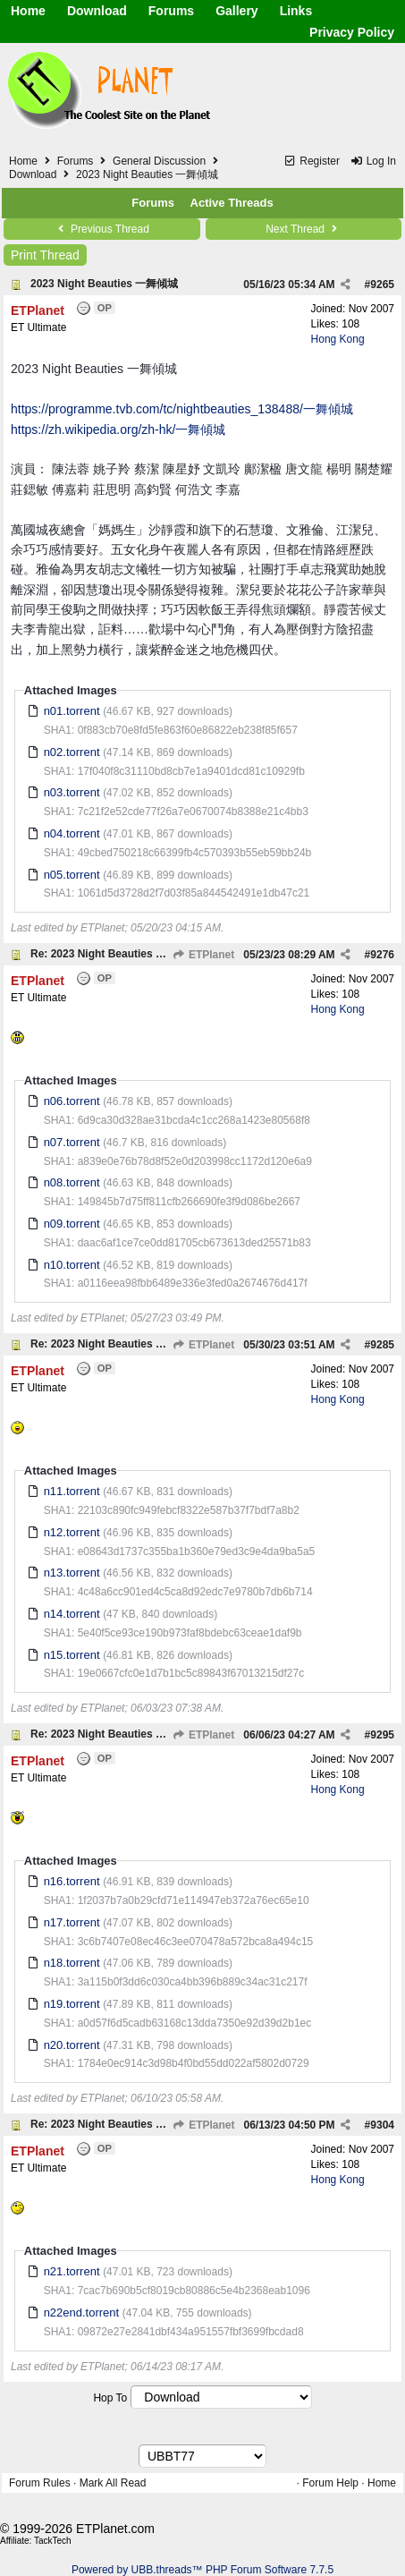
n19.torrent (72, 2004)
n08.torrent (72, 1182)
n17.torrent (72, 1922)
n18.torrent (72, 1962)
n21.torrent (72, 2271)
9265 (382, 284)
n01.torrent (72, 711)
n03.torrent (72, 792)
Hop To (110, 2398)
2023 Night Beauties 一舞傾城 (104, 283)
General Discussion (159, 161)
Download (97, 11)
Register (311, 161)
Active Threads (232, 202)
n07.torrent (72, 1142)
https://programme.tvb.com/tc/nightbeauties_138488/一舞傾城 (182, 409)
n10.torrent (72, 1264)
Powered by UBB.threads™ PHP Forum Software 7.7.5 (202, 2569)
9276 (382, 954)
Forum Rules (40, 2483)
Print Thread (45, 255)
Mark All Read (113, 2483)
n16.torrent (72, 1881)
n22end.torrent (82, 2312)
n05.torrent (72, 874)
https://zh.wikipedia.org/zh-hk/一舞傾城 (118, 429)
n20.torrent (72, 2045)
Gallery (236, 11)
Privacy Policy (351, 32)
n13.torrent (72, 1572)
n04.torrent (72, 833)
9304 (382, 2125)
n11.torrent (72, 1491)
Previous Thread (102, 229)
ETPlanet (204, 954)
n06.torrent (72, 1101)
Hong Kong (338, 339)
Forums (171, 11)
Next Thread (303, 229)
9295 (382, 1735)
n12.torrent (72, 1532)
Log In (373, 161)
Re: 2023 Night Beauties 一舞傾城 (114, 954)
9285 (382, 1345)
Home (28, 11)
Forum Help (330, 2483)
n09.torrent (72, 1223)
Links (296, 11)
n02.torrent (72, 752)
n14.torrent (72, 1613)
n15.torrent (72, 1655)
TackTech (53, 2541)
